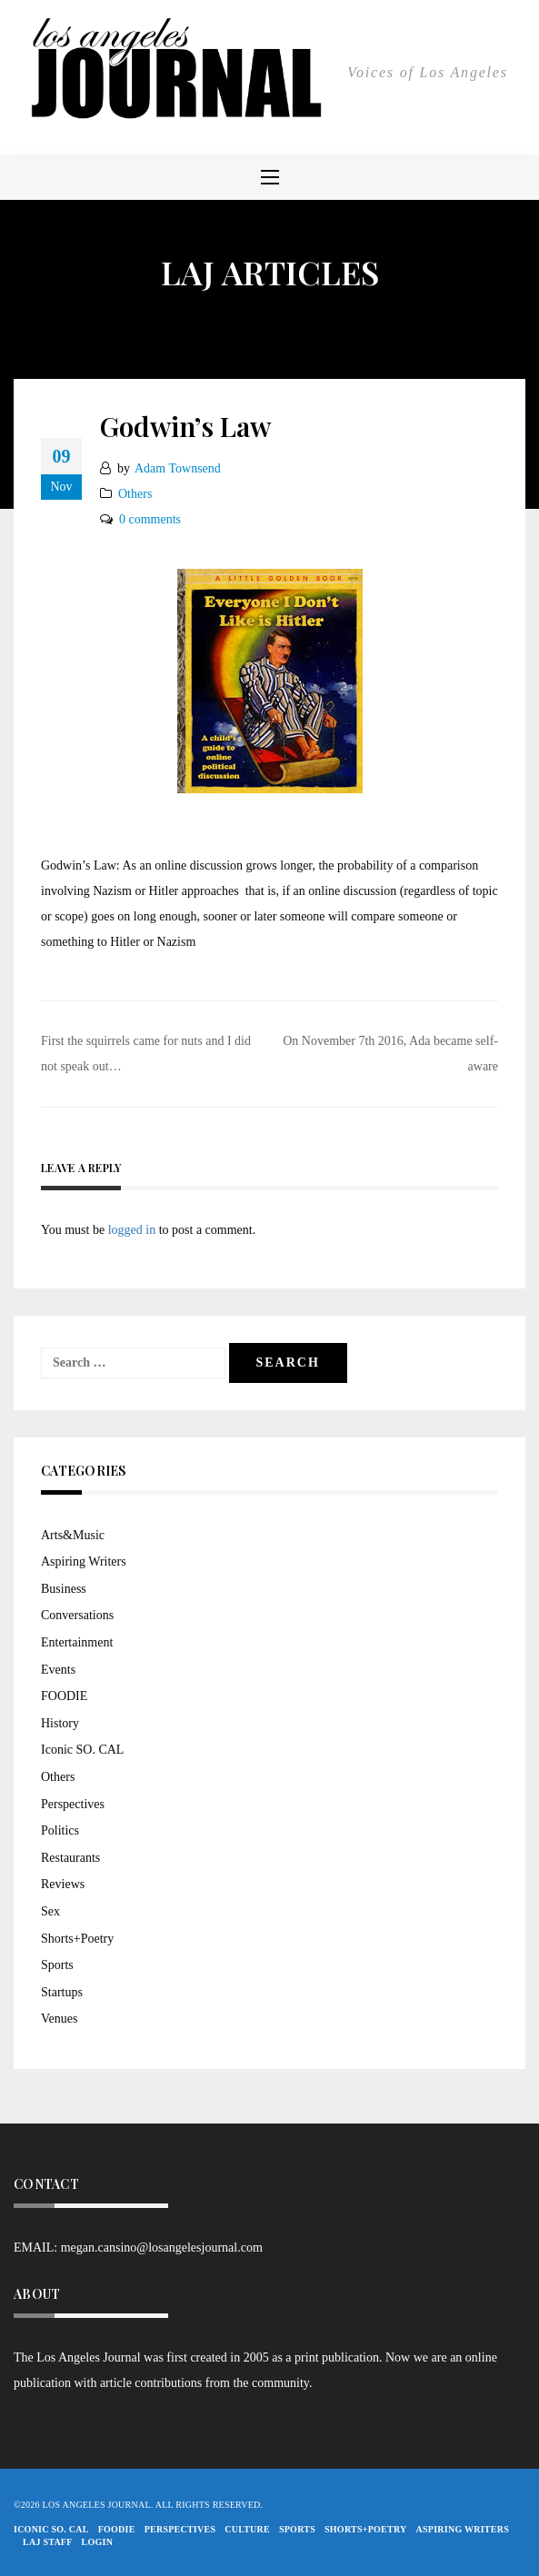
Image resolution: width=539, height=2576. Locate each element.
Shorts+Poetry (77, 1938)
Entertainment (77, 1642)
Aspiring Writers (83, 1561)
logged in (132, 1230)
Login (98, 2542)
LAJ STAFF (48, 2542)
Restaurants (70, 1858)
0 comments (150, 519)
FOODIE (64, 1696)
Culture (247, 2529)
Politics (60, 1830)
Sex (50, 1911)
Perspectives (73, 1804)
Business (63, 1589)
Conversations (77, 1615)
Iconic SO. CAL (82, 1749)
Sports (57, 1965)
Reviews (63, 1884)
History (60, 1723)
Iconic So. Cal (51, 2529)
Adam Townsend (178, 468)
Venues (59, 2018)
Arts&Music (73, 1535)
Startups (62, 1992)
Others (135, 494)
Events (58, 1669)
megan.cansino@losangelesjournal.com (162, 2247)
